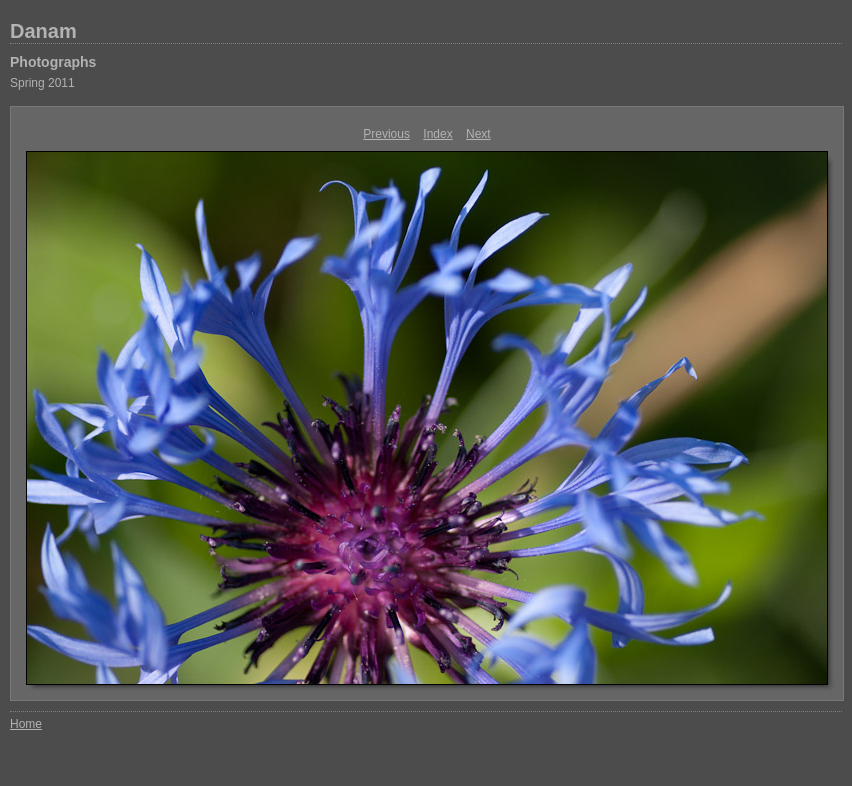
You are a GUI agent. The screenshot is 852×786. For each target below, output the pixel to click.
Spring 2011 (42, 83)
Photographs (53, 62)
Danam (43, 31)
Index (437, 134)
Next (478, 134)
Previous (386, 134)
